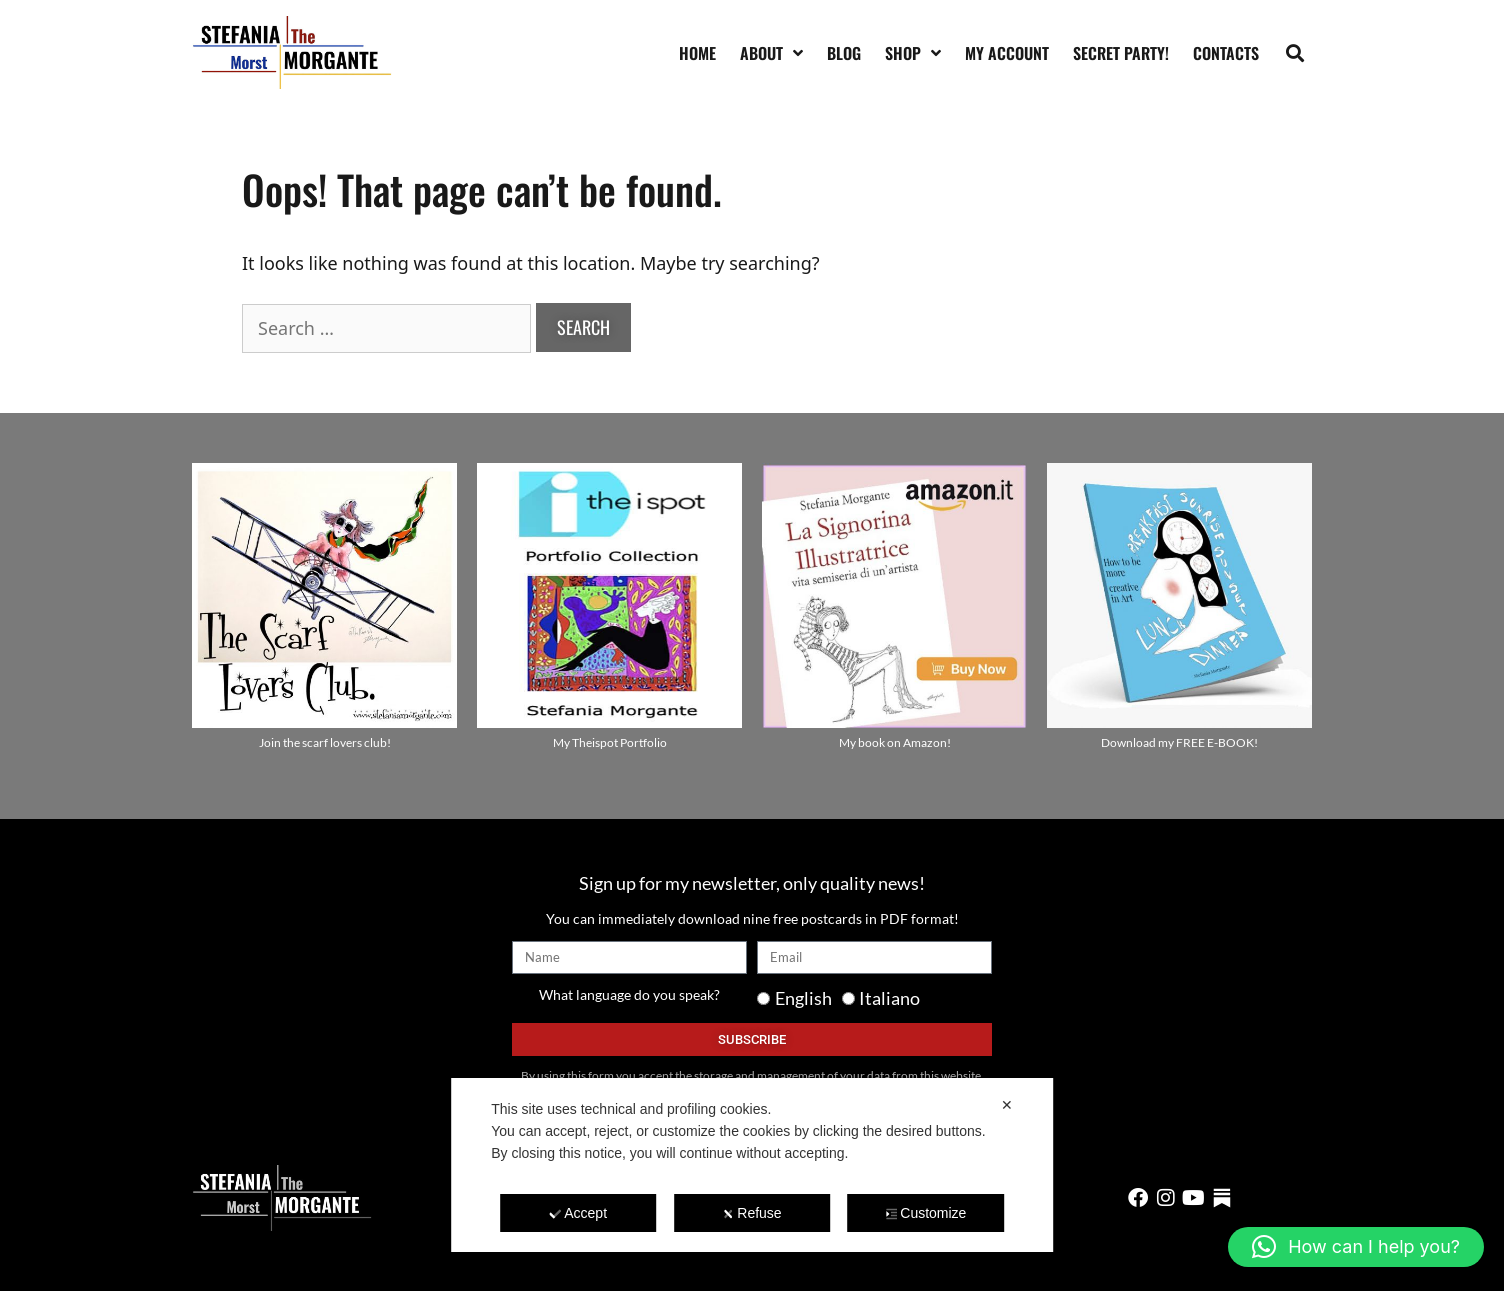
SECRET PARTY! (1121, 53)
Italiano (889, 998)
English (803, 998)
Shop (913, 53)
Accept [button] (578, 1213)
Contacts (1226, 53)
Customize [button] (925, 1213)
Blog (844, 53)
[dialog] (752, 1165)
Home (697, 53)
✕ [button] (1007, 1105)
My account (1007, 53)
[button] (1295, 52)
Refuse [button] (751, 1213)
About (771, 53)
